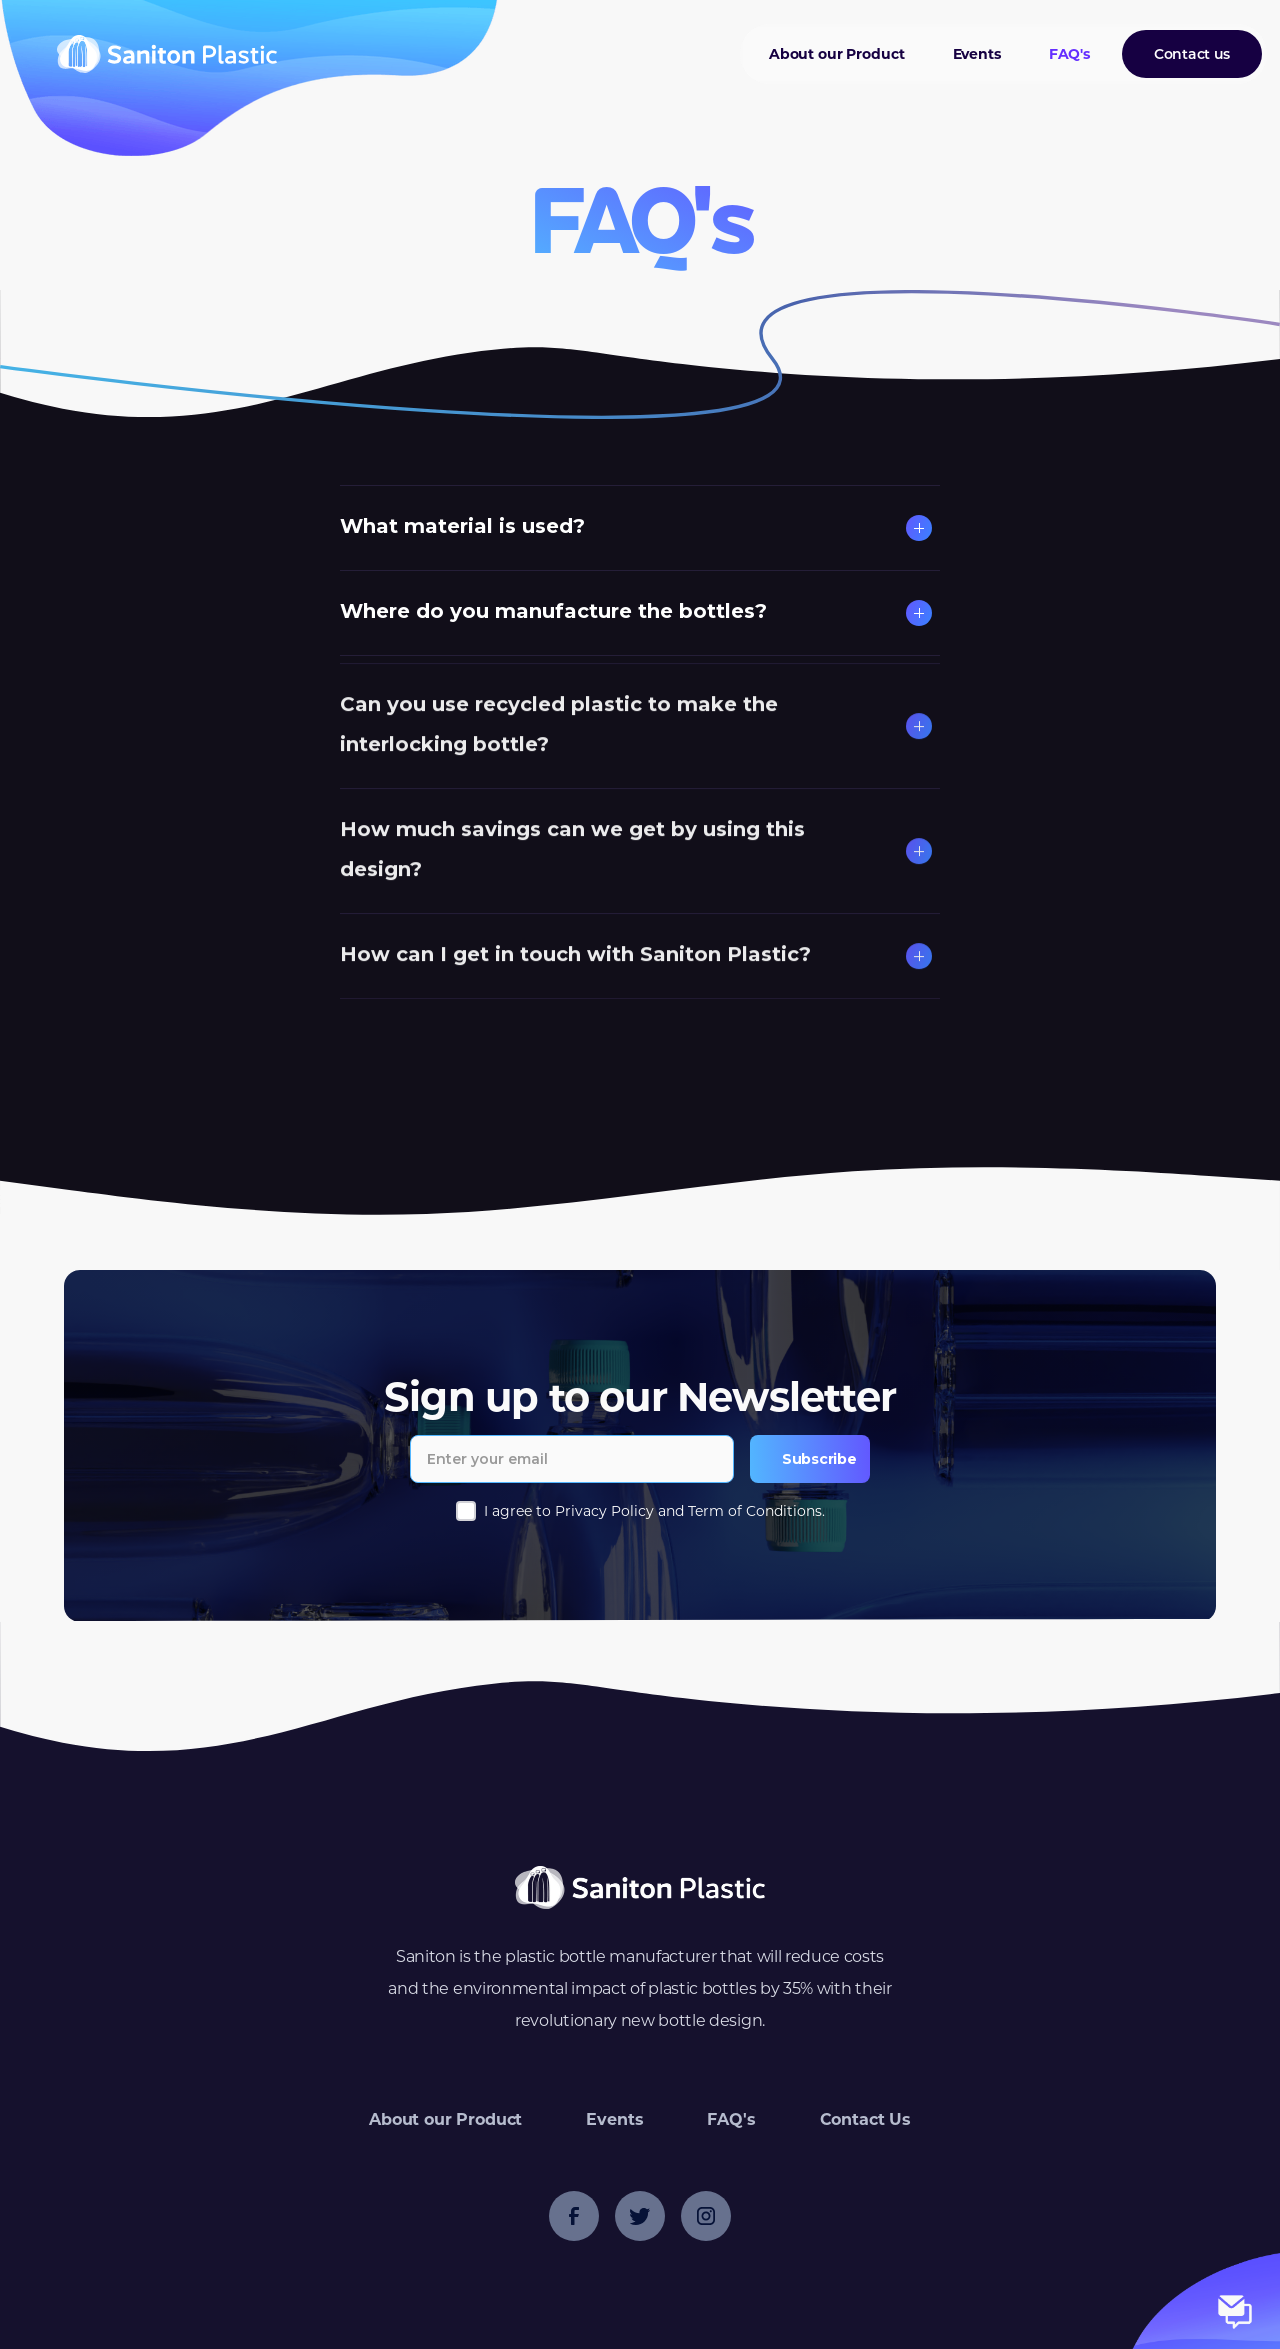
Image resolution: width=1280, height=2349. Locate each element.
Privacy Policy (604, 1511)
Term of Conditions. (756, 1511)
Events (977, 54)
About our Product (837, 54)
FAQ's (1069, 54)
